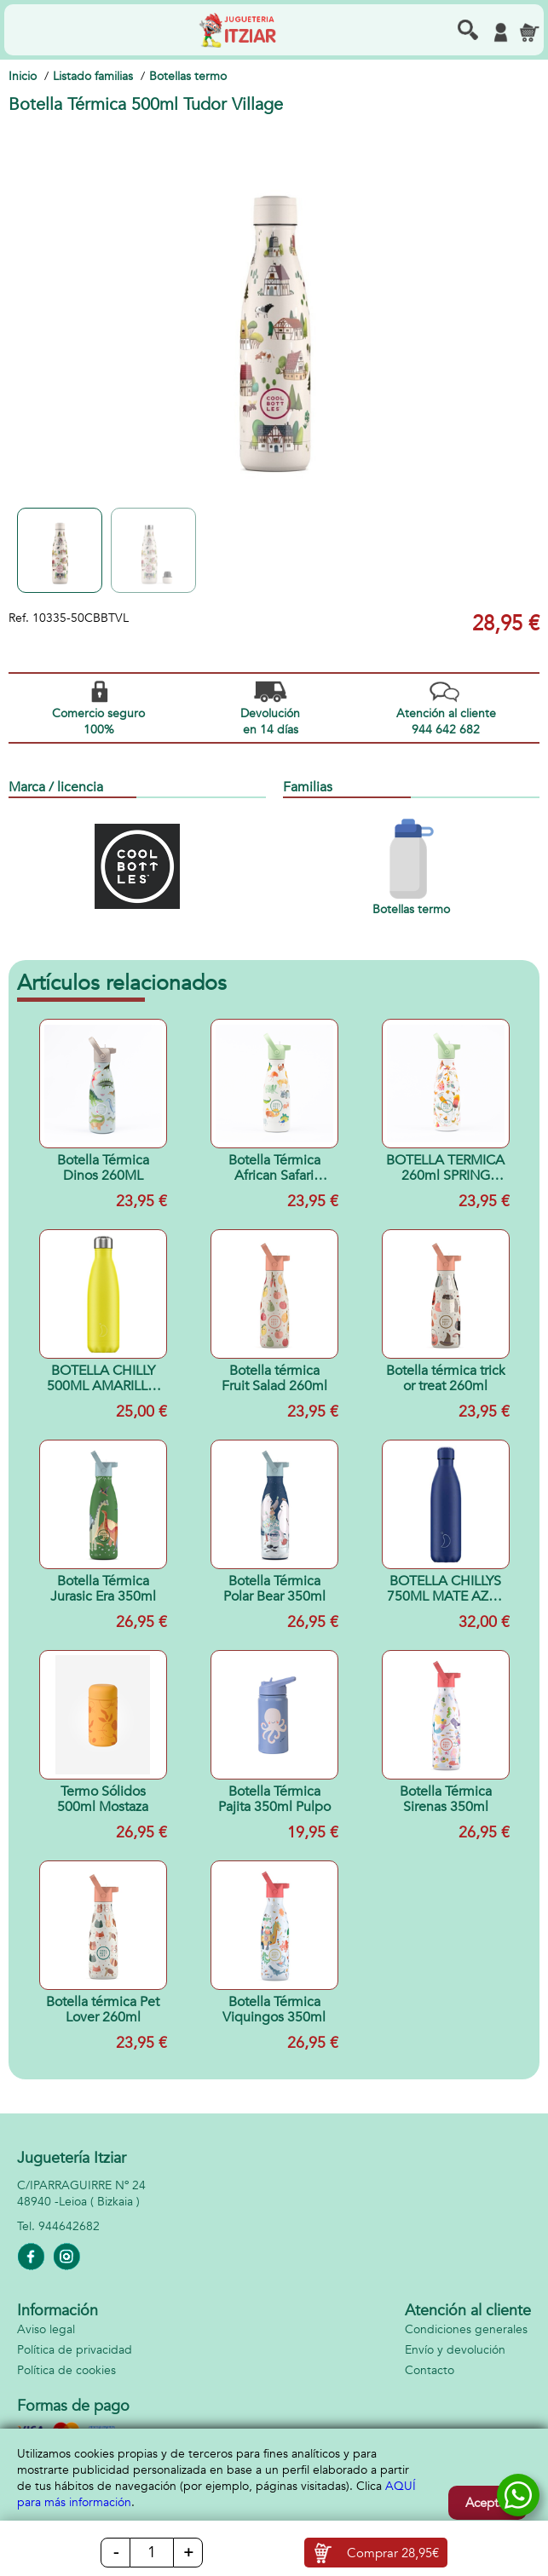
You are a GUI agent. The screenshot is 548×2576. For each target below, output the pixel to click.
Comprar (393, 2553)
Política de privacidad (74, 2350)
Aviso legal (46, 2329)
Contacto (429, 2370)
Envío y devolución (455, 2350)
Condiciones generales (466, 2329)
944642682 (69, 2226)
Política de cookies (66, 2370)
